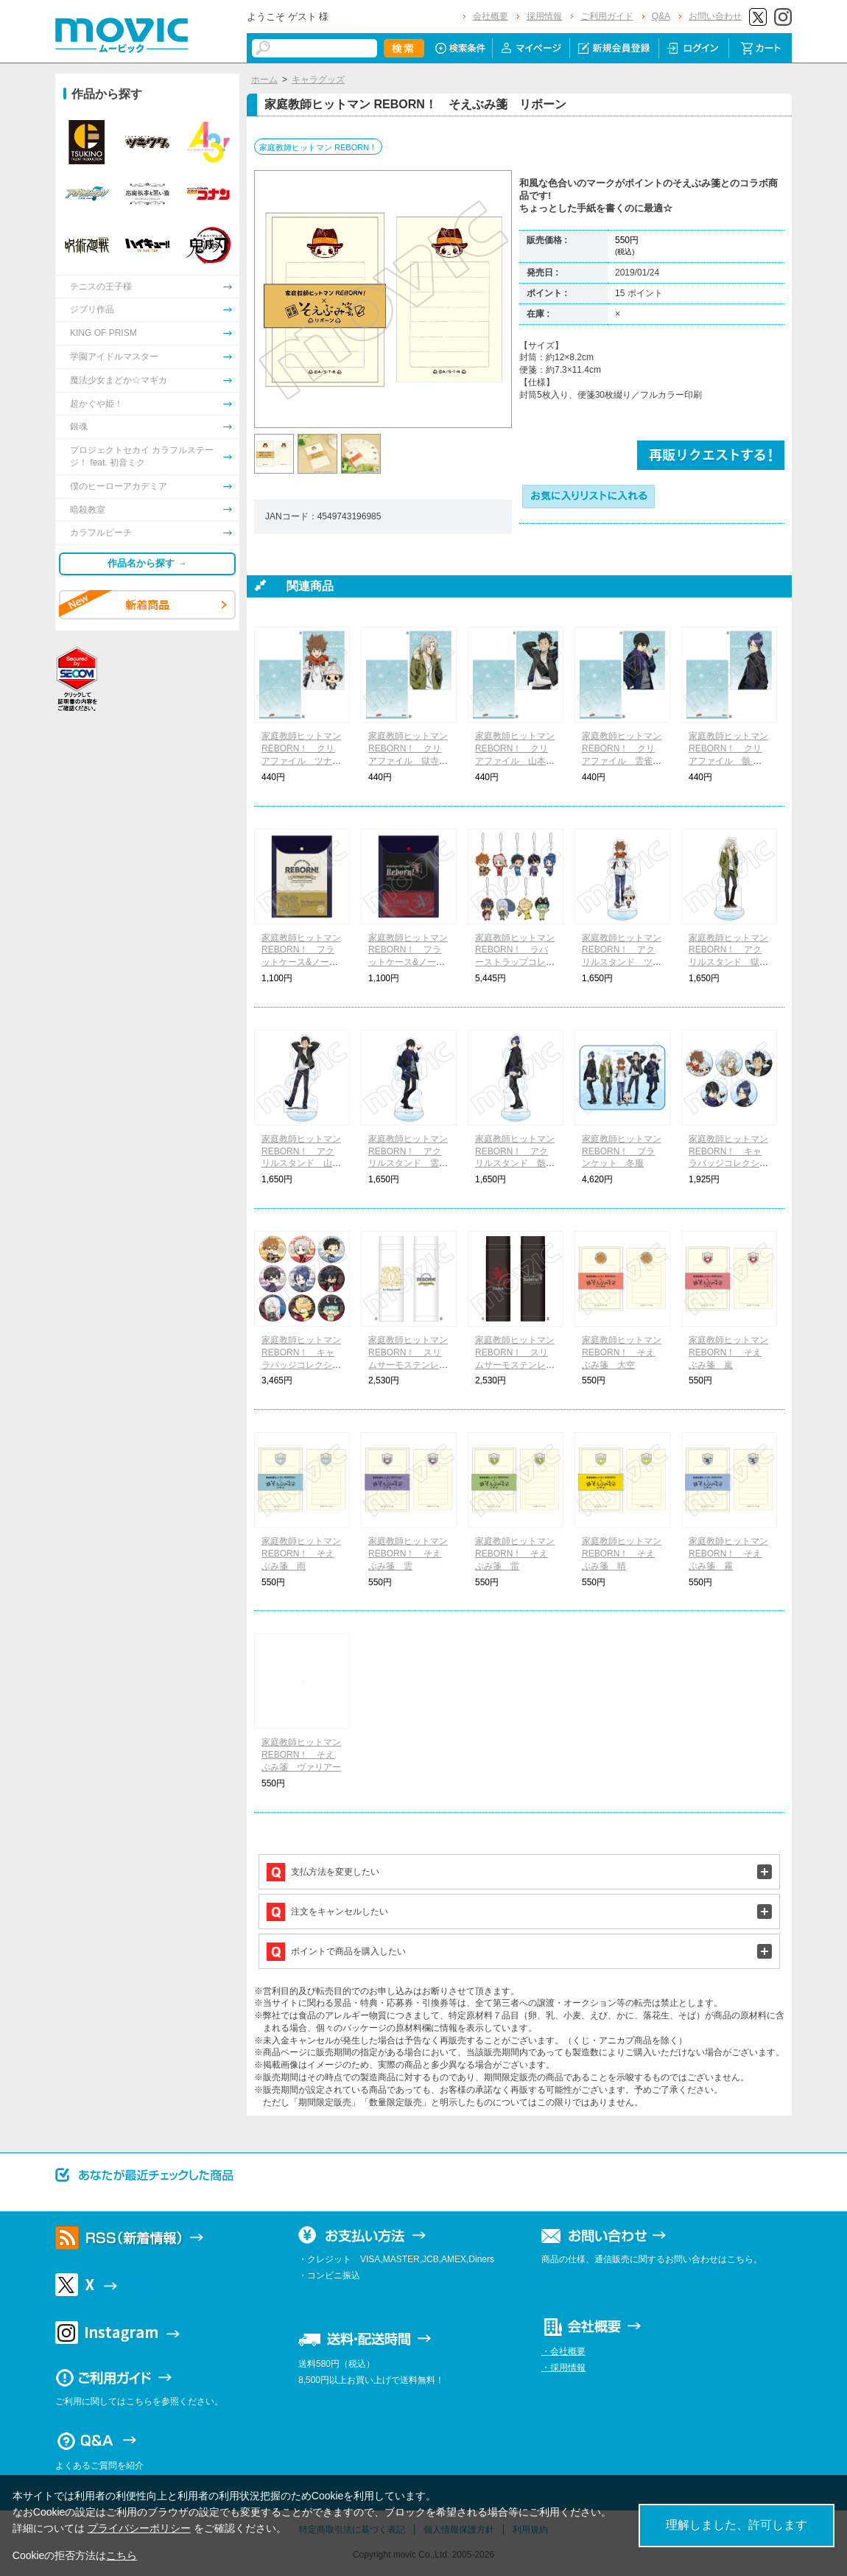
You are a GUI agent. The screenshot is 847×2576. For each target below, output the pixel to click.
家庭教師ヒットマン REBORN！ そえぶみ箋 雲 (408, 1553)
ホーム (264, 79)
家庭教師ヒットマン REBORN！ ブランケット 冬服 (621, 1151)
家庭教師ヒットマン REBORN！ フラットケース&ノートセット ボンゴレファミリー (301, 962)
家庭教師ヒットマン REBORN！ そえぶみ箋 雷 (515, 1553)
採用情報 (544, 16)
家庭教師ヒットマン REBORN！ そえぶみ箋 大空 (621, 1352)
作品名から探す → (147, 563)
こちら (121, 2555)
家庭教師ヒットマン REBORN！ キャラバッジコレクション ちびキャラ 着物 (301, 1364)
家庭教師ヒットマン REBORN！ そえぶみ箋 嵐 (728, 1352)
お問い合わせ (715, 16)
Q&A (661, 16)
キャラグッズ (318, 79)
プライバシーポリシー (139, 2528)
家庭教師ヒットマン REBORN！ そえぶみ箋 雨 (301, 1553)
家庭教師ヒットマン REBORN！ (318, 147)
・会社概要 (563, 2351)
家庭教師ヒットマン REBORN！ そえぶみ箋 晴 (621, 1553)
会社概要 (490, 16)
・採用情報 (563, 2367)
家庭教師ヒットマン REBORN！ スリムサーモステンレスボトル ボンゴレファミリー (408, 1364)
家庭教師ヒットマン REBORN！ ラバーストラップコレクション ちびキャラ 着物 (515, 962)
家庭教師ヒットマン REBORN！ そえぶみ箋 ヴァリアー (301, 1754)
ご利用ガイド (606, 16)
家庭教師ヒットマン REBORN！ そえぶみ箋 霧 (728, 1553)
